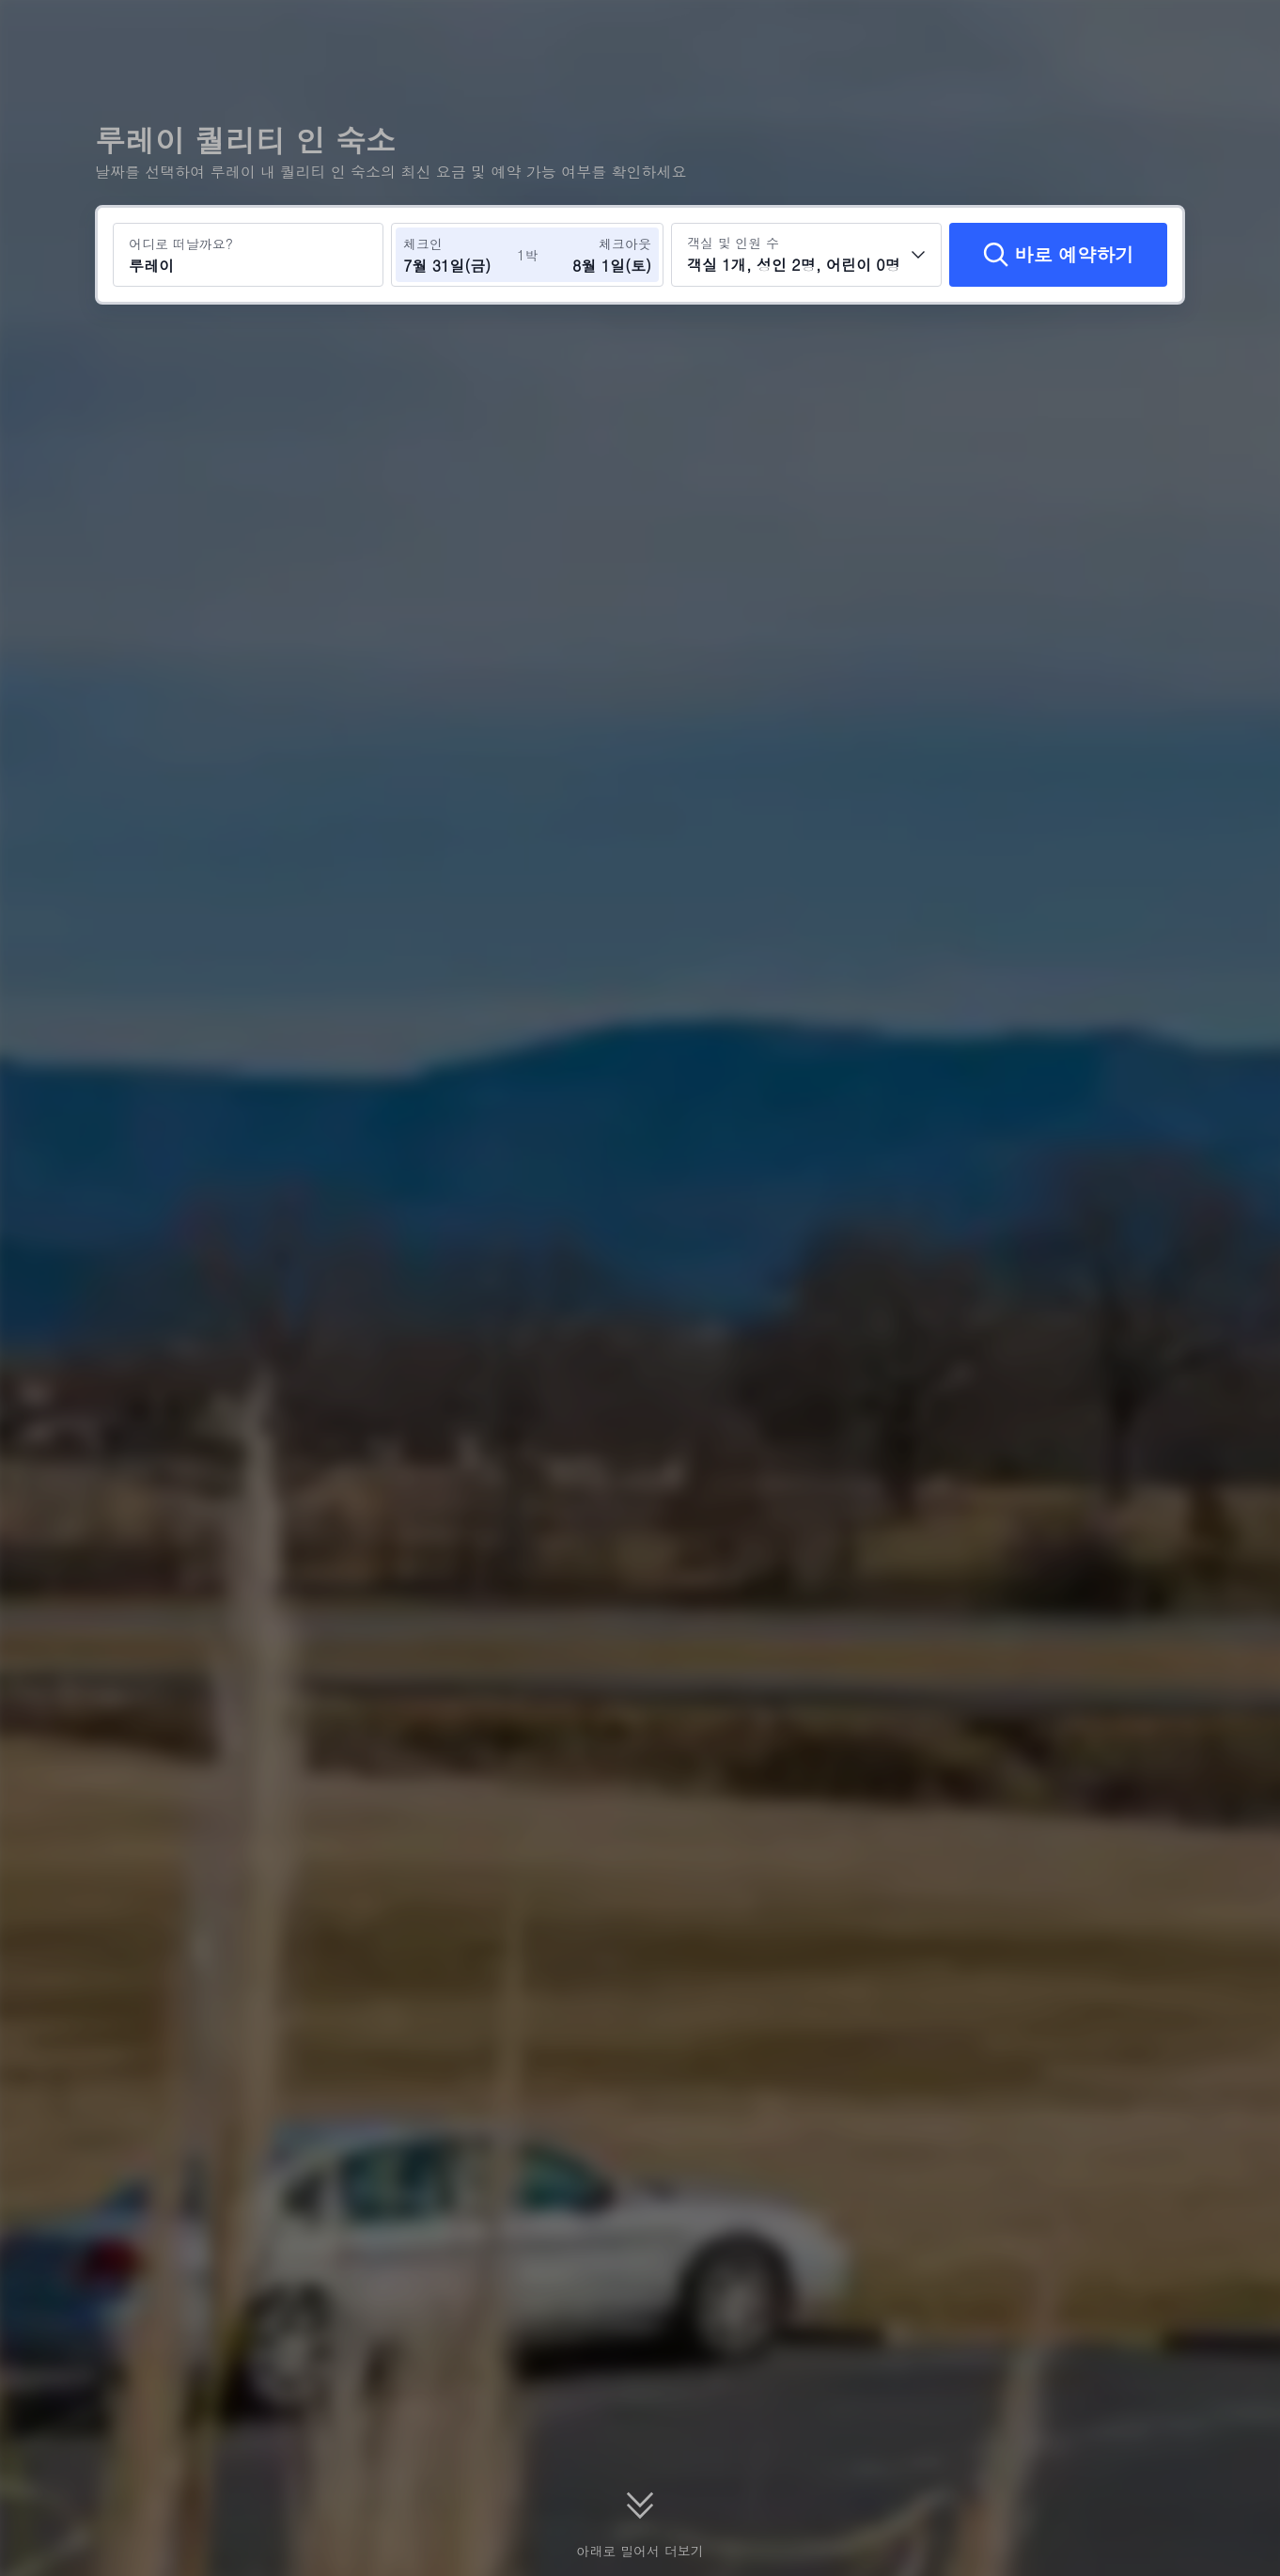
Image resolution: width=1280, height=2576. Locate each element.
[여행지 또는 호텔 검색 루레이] (248, 255)
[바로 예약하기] (1058, 255)
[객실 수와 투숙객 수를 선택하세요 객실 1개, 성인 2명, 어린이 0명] (806, 255)
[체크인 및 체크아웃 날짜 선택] (459, 255)
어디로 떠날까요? (181, 243)
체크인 (423, 243)
